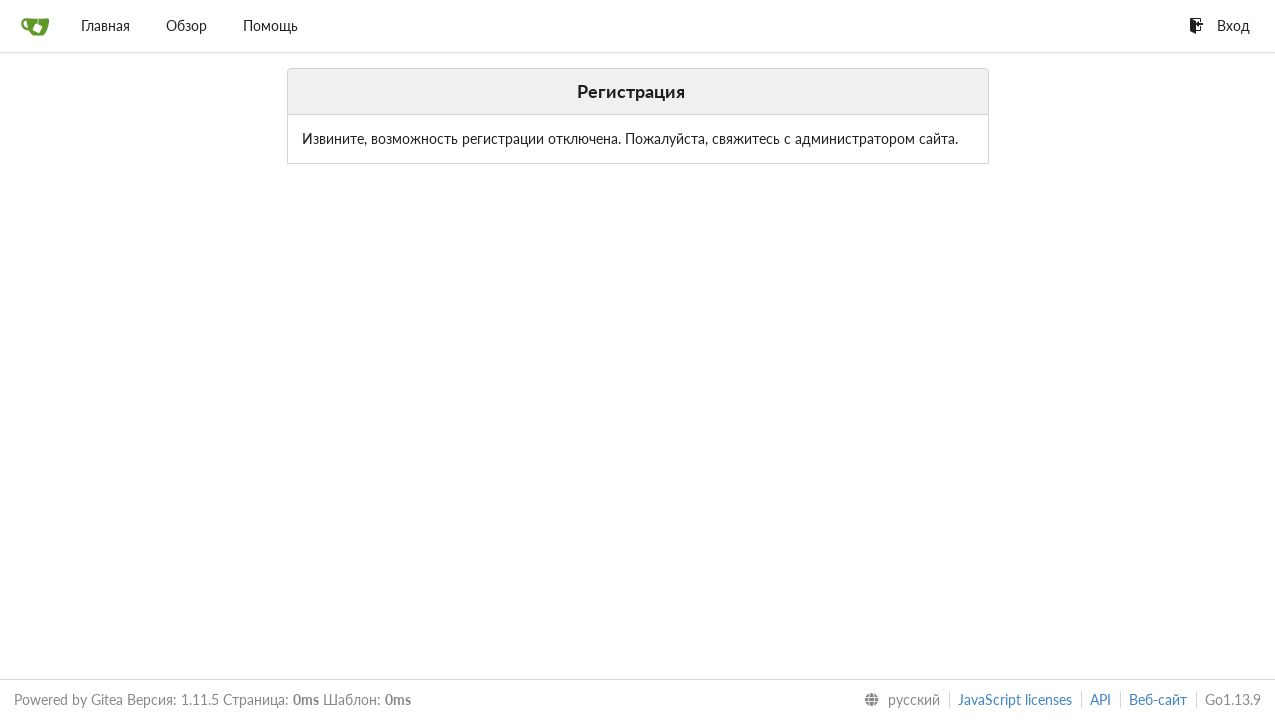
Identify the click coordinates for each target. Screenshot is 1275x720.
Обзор (186, 25)
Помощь (270, 25)
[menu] (898, 700)
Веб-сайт (1158, 699)
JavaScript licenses (1015, 699)
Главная (105, 25)
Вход (1219, 25)
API (1100, 699)
